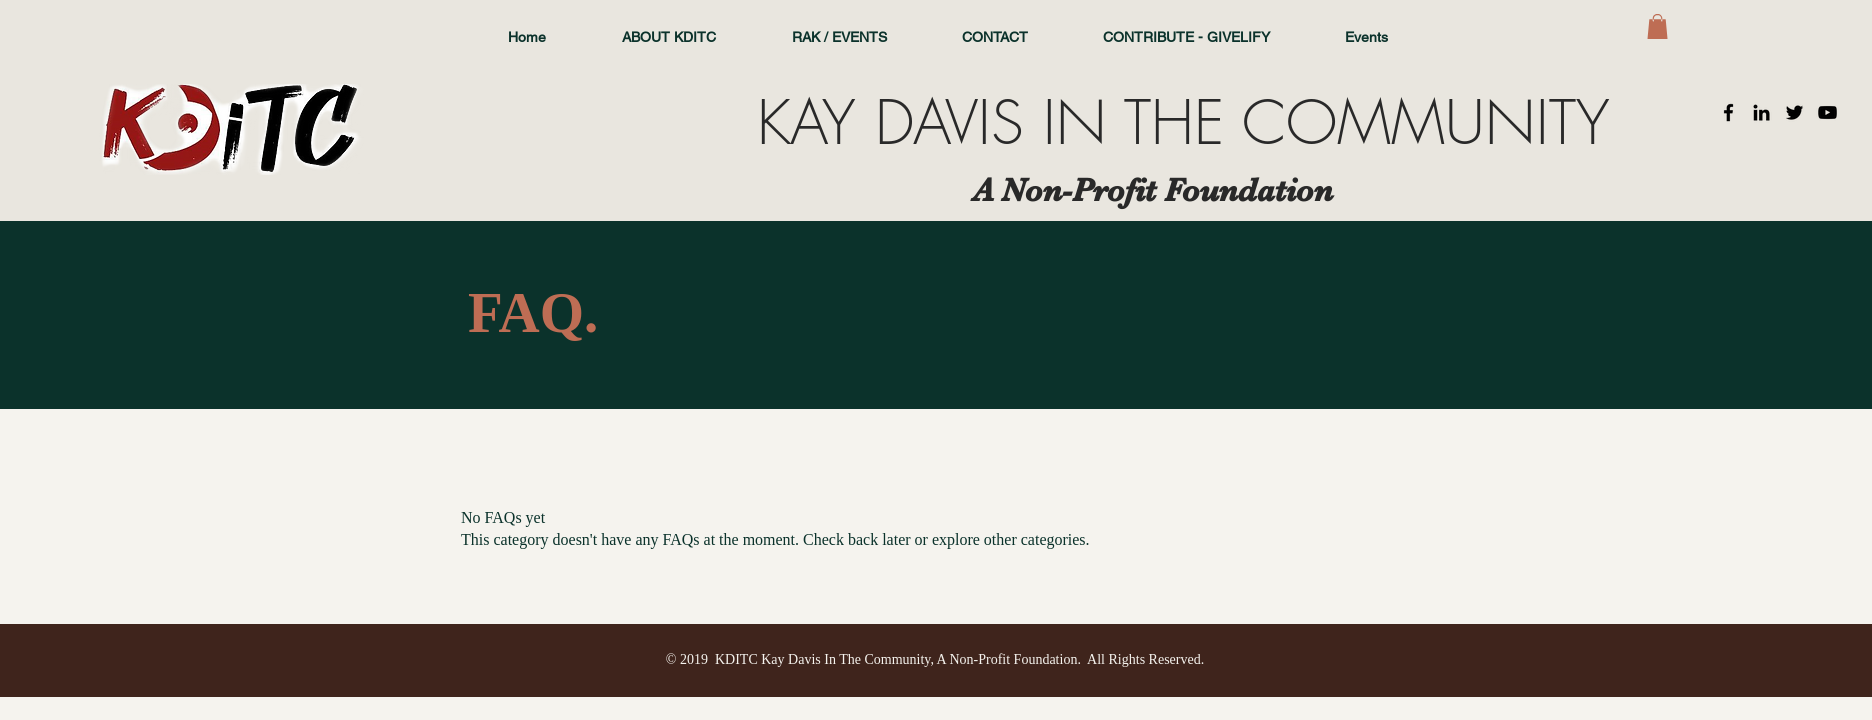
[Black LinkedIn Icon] (1761, 112)
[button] (1657, 26)
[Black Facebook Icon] (1728, 112)
